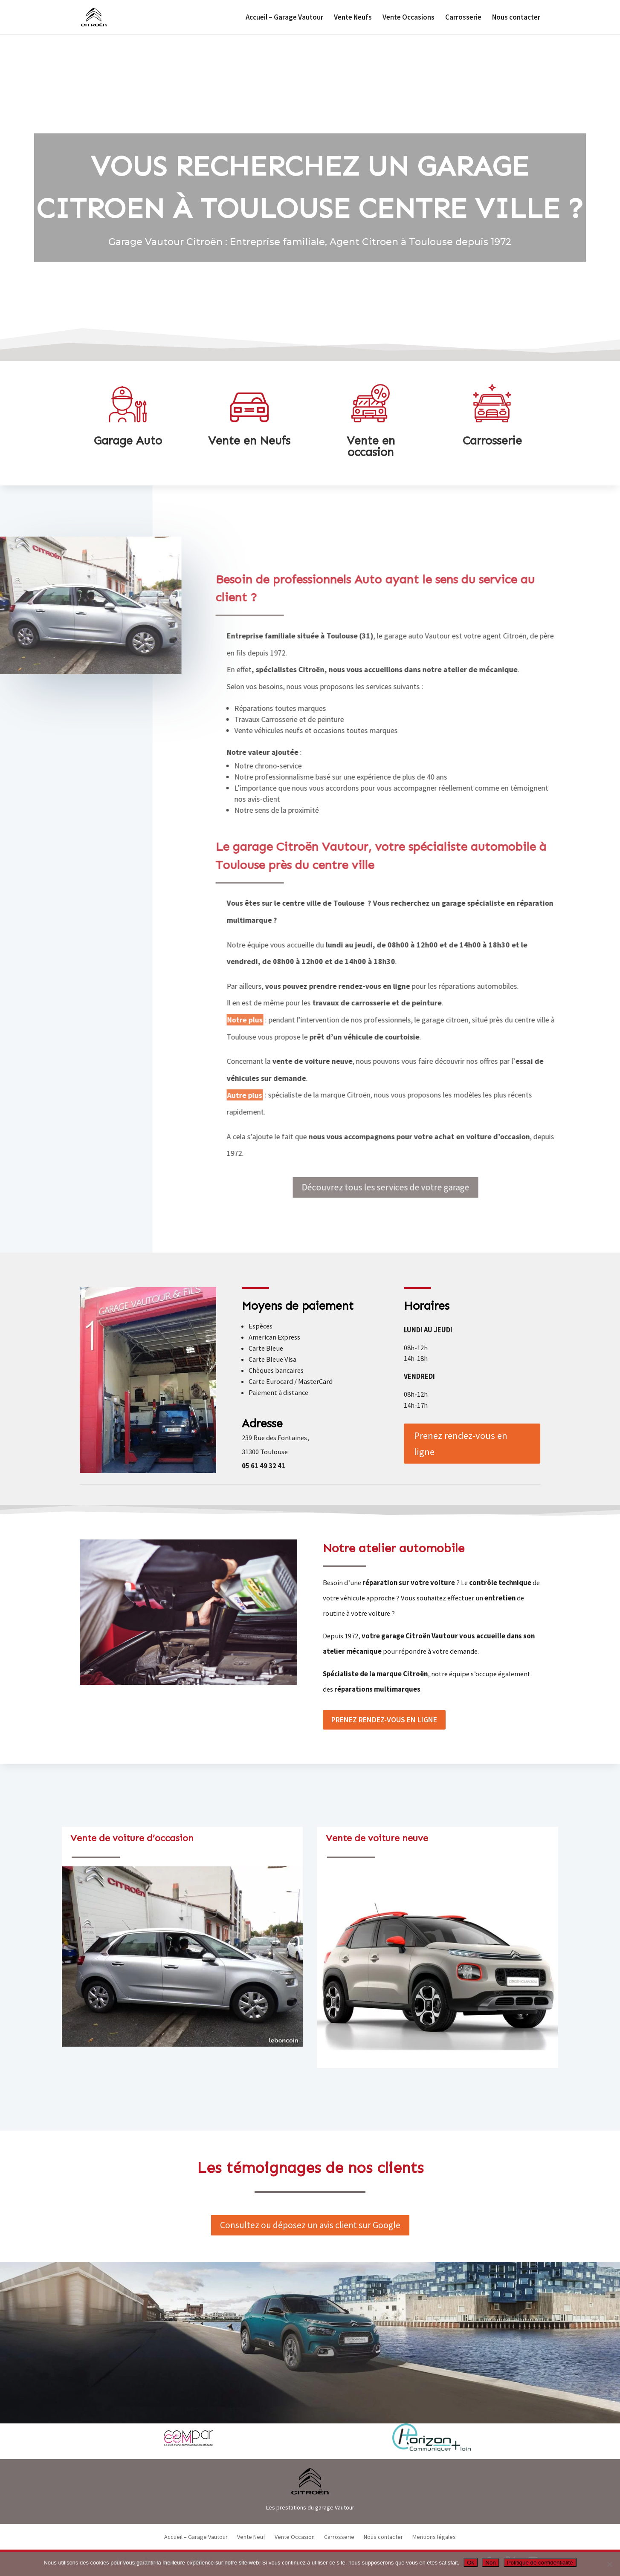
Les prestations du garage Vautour (310, 2507)
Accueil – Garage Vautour (284, 18)
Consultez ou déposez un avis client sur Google (310, 2225)
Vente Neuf (251, 2537)
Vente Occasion (295, 2537)
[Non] (609, 2564)
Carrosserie (463, 18)
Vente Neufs (353, 18)
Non (490, 2562)
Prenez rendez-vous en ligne (460, 1444)
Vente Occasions (408, 18)
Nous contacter (516, 18)
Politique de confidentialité (540, 2562)
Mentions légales (434, 2537)
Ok (470, 2562)
